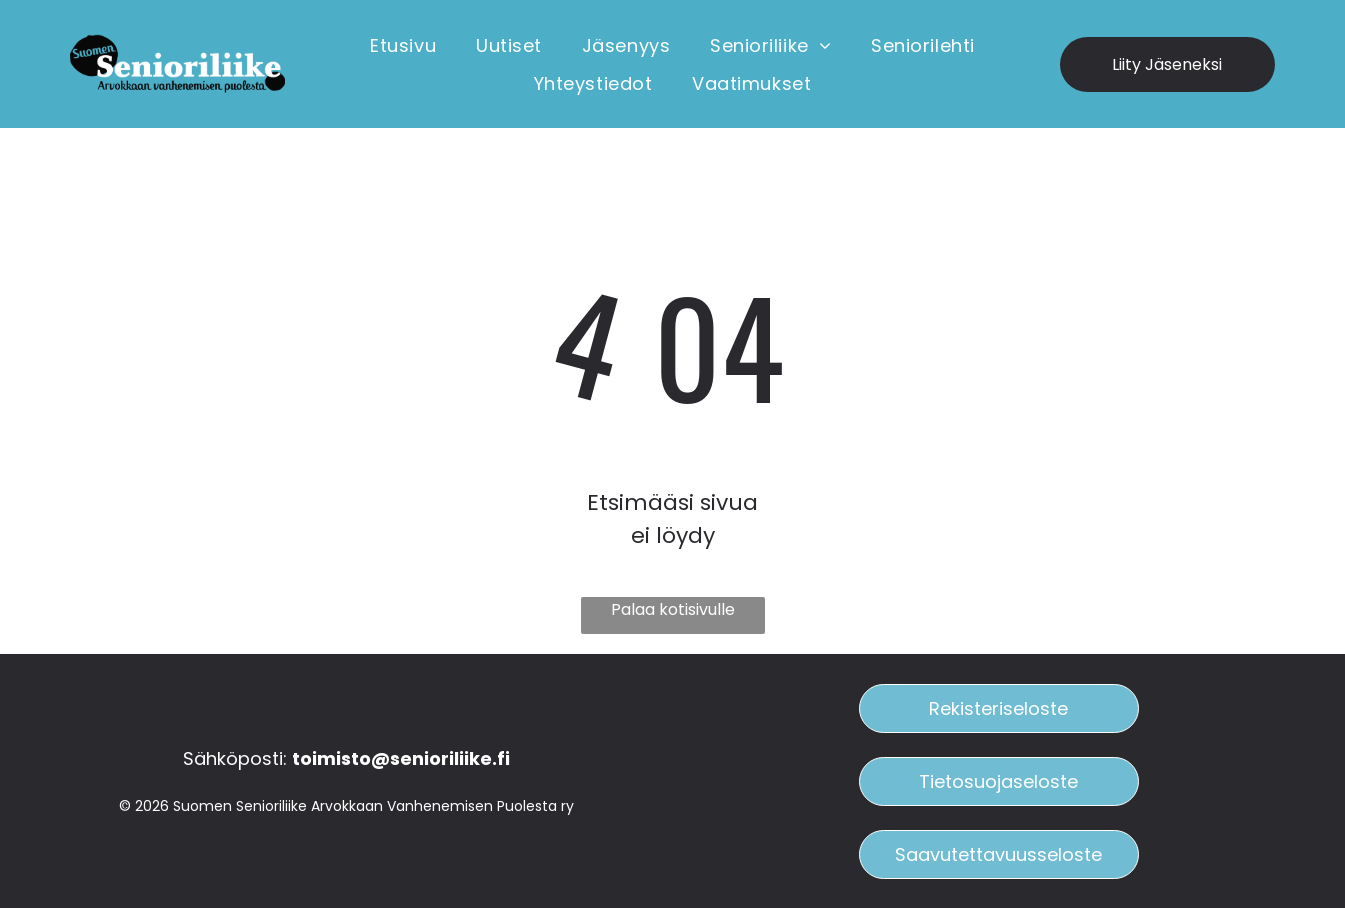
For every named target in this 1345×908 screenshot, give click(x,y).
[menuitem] (403, 45)
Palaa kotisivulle (673, 609)
